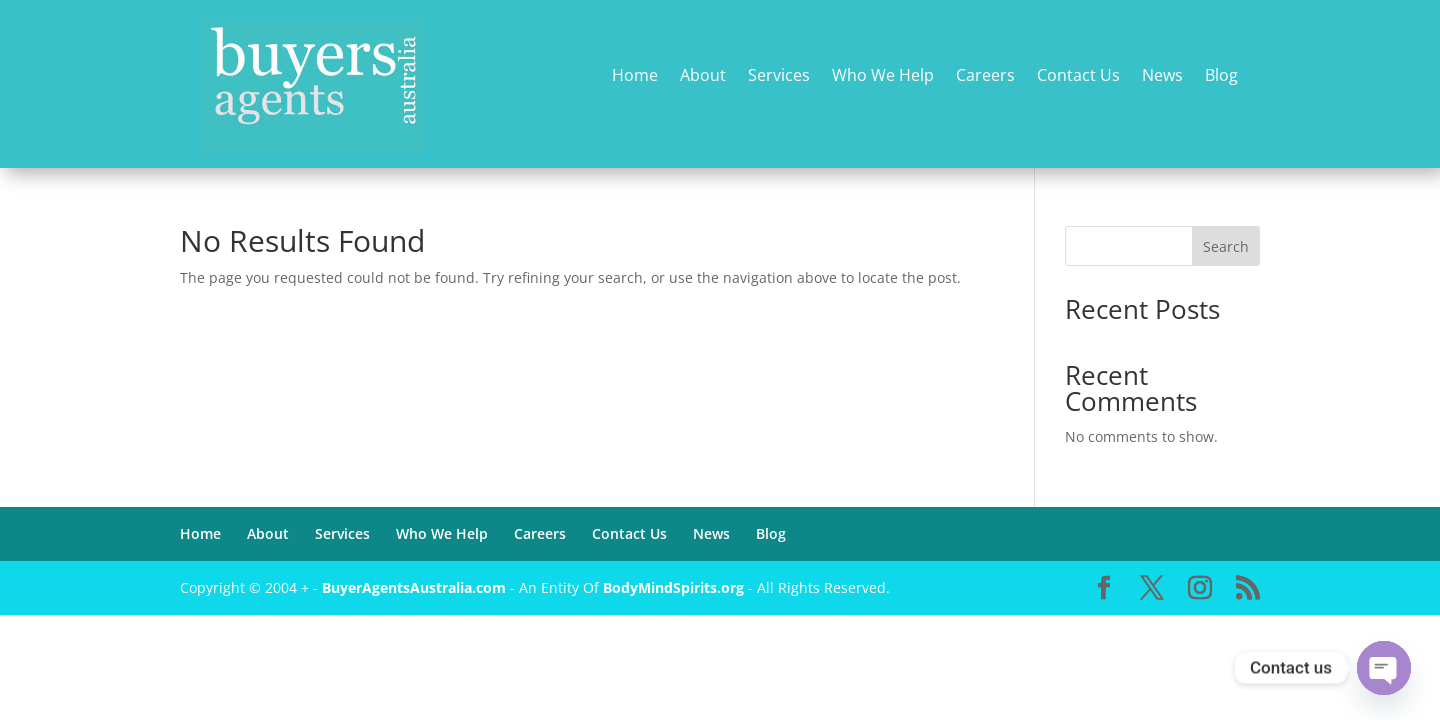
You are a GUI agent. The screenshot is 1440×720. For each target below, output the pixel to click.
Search (1226, 246)
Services (779, 76)
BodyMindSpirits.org (673, 587)
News (1162, 76)
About (703, 76)
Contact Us (1078, 76)
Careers (985, 76)
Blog (1221, 76)
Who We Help (883, 76)
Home (635, 76)
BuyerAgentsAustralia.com (416, 587)
